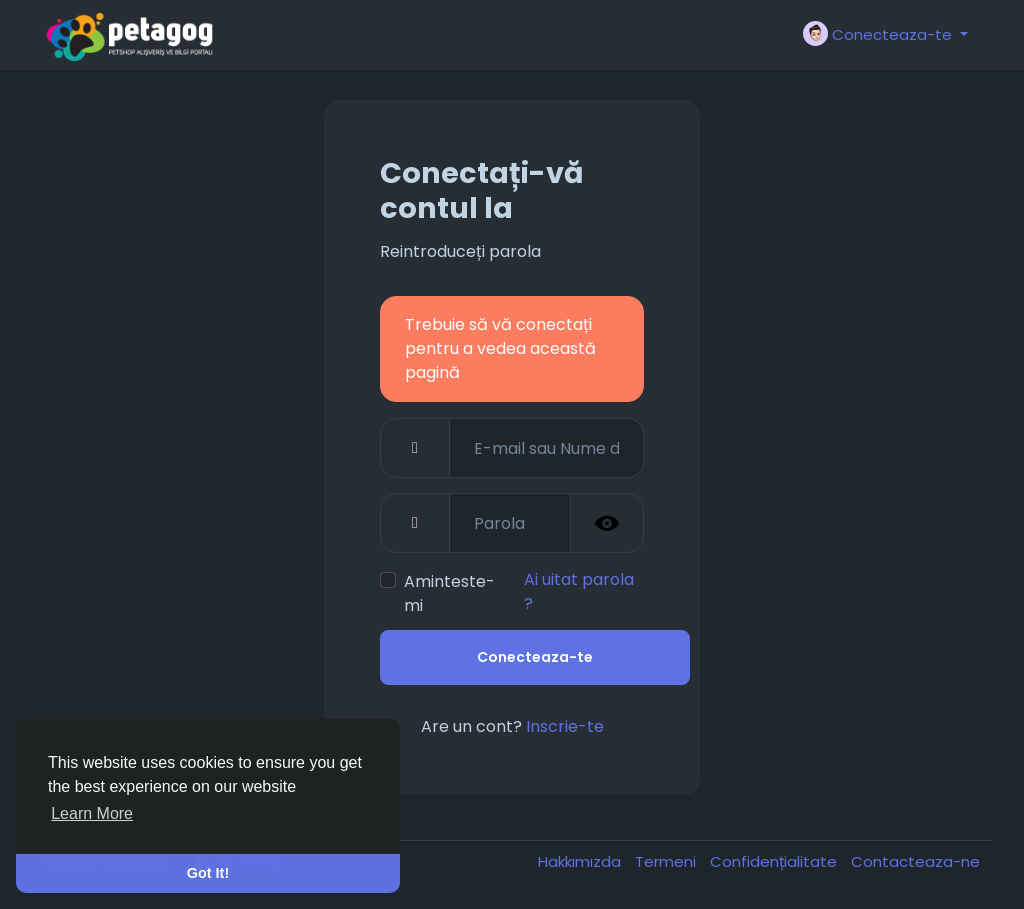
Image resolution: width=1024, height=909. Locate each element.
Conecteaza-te (535, 657)
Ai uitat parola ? (579, 591)
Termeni (667, 861)
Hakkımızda (581, 861)
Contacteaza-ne (915, 861)
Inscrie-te (565, 726)
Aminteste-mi (449, 593)
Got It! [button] (208, 873)
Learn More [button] (92, 813)
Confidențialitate (775, 861)
